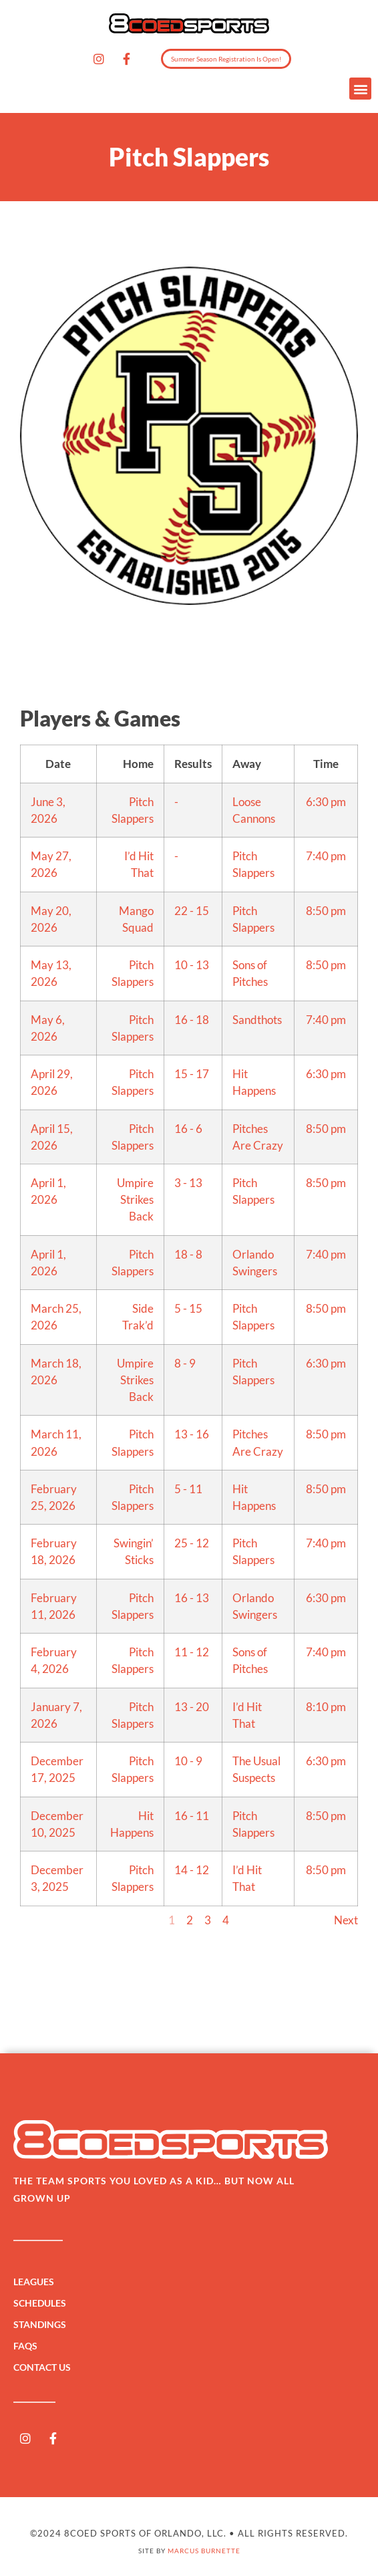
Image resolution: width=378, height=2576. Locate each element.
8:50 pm (326, 911)
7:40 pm (326, 856)
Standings (43, 2324)
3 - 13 (188, 1183)
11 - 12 (191, 1652)
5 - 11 (188, 1489)
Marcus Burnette (204, 2551)
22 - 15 (191, 911)
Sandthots (257, 1020)
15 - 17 (191, 1074)
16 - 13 (191, 1598)
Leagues (37, 2282)
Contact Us (42, 2367)
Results (193, 764)
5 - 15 (188, 1308)
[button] (360, 89)
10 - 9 (188, 1761)
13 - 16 (191, 1434)
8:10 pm (326, 1707)
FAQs (25, 2345)
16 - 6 (188, 1129)
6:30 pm (326, 802)
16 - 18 (191, 1020)
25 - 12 (191, 1543)
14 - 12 (191, 1870)
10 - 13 (191, 965)
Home (138, 764)
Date (58, 764)
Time (326, 764)
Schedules (43, 2303)
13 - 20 (191, 1707)
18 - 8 (188, 1254)
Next (346, 1920)
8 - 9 (185, 1363)
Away (246, 764)
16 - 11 (191, 1816)
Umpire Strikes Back (135, 1199)
